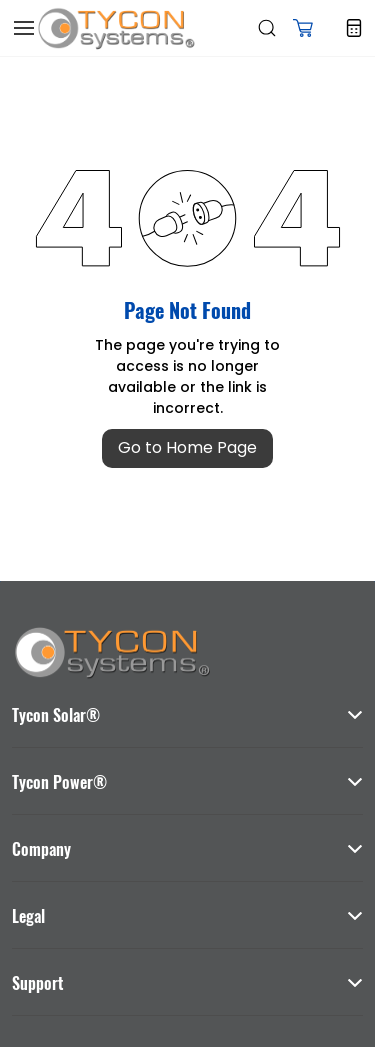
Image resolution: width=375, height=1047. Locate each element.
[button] (303, 28)
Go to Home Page (187, 447)
